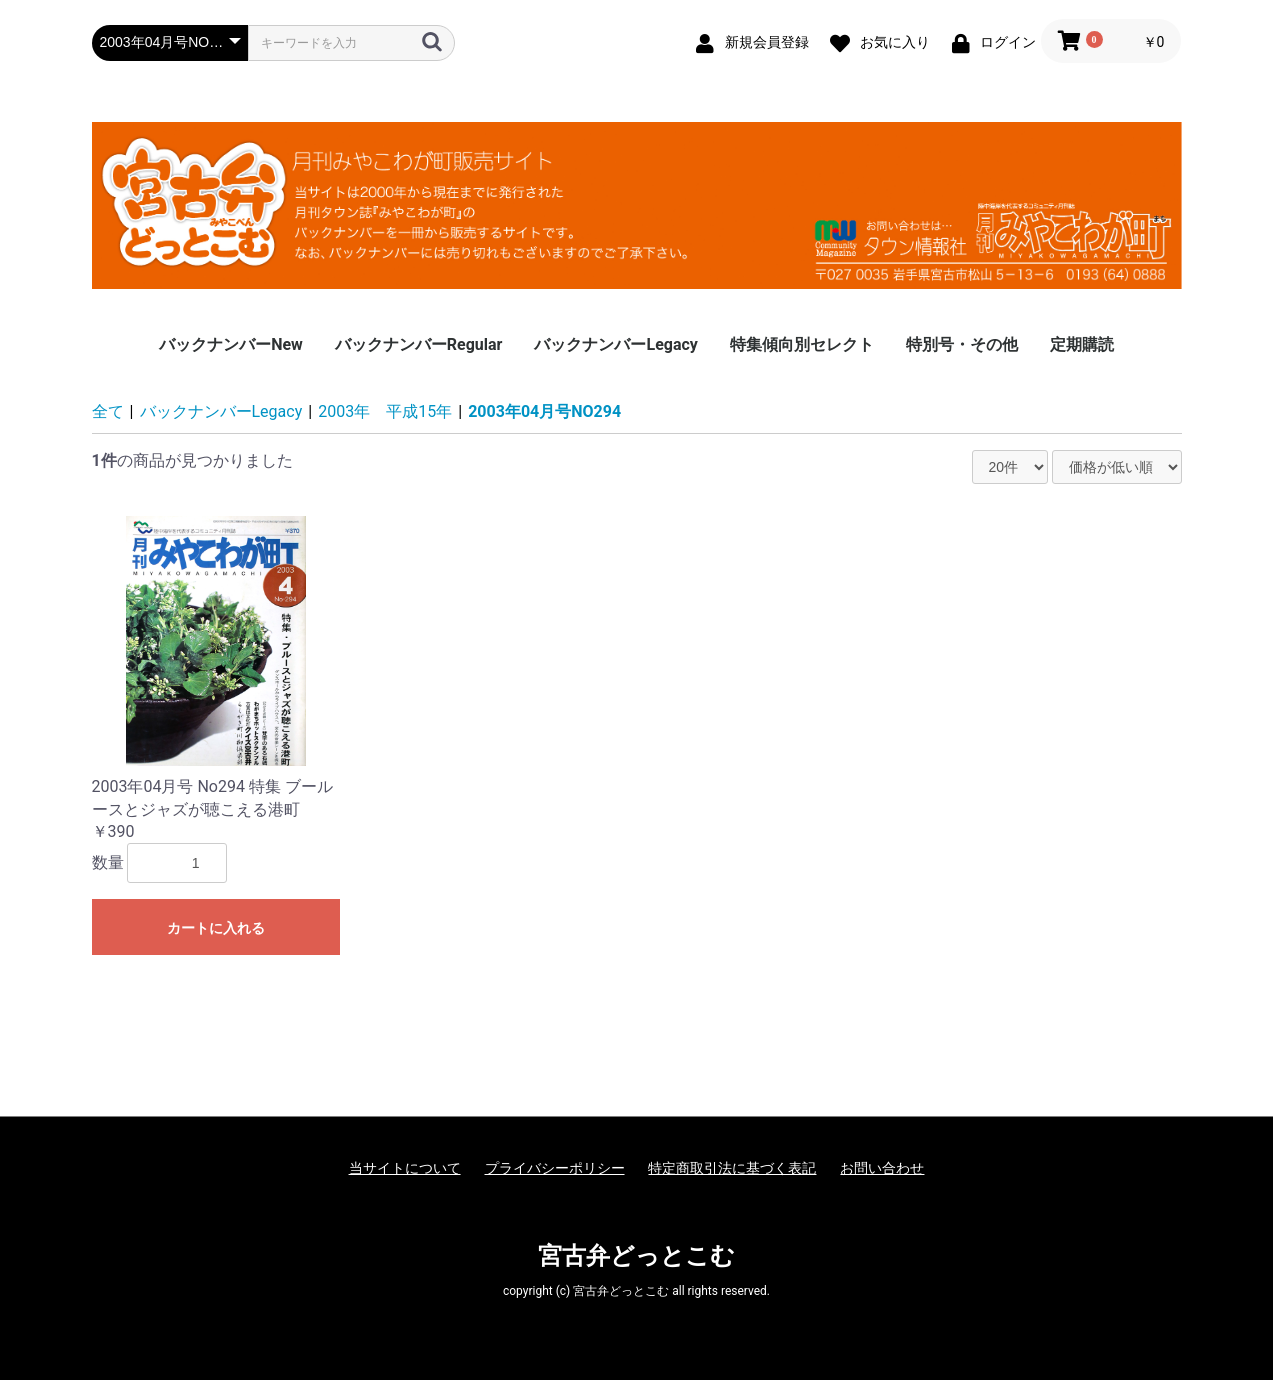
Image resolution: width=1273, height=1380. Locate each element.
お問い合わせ (882, 1168)
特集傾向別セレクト (802, 344)
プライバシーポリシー (555, 1168)
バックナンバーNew (231, 344)
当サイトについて (405, 1168)
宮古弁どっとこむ (636, 1256)
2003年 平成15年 (385, 411)
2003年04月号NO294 (544, 411)
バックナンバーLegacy (615, 344)
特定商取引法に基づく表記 (732, 1168)
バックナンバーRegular (419, 344)
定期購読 (1082, 344)
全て (108, 411)
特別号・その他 (962, 344)
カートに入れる (216, 928)
